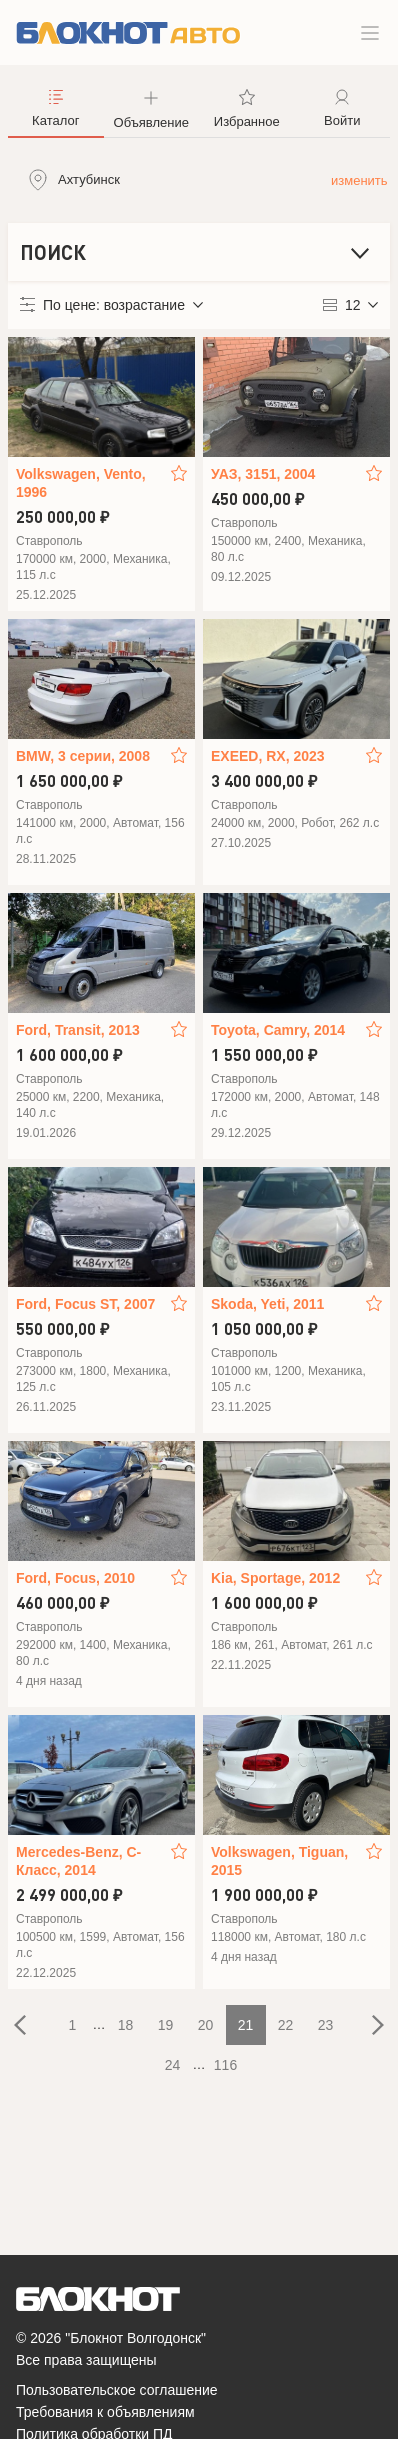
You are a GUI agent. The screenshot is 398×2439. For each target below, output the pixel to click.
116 (225, 2065)
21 (246, 2025)
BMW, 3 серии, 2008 (83, 756)
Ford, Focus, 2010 (75, 1578)
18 (126, 2025)
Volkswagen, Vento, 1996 (81, 483)
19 (166, 2025)
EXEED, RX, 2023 (268, 756)
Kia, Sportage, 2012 (275, 1578)
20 (206, 2025)
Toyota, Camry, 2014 (278, 1030)
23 (326, 2025)
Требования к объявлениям (105, 2412)
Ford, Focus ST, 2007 (85, 1304)
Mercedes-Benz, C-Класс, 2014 (78, 1861)
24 (173, 2065)
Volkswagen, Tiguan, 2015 (279, 1861)
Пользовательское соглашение (117, 2390)
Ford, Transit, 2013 (78, 1030)
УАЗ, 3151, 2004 (263, 474)
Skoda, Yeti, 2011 (267, 1304)
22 (286, 2025)
